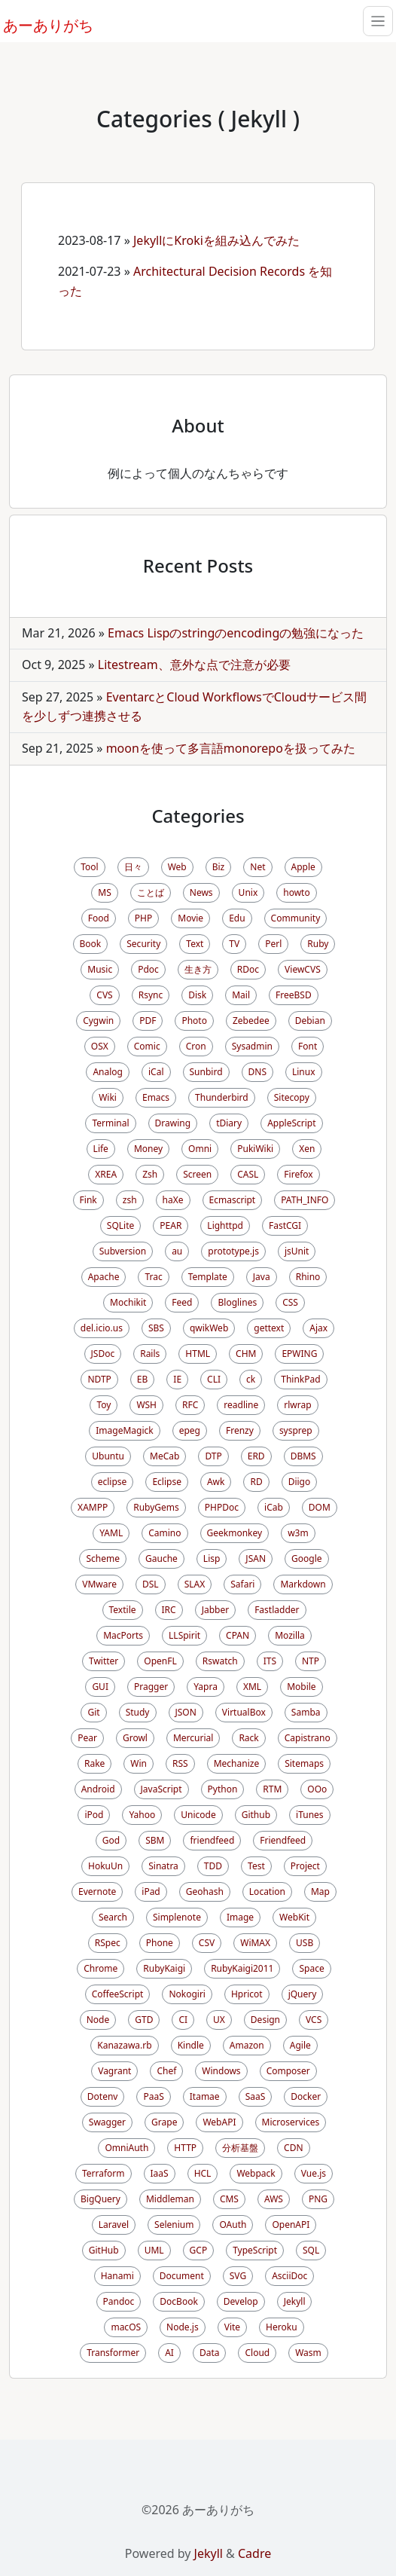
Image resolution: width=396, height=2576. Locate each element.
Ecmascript (232, 1199)
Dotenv (102, 2096)
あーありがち (40, 23)
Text (194, 943)
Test (256, 1865)
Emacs (155, 1097)
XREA (106, 1174)
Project (305, 1865)
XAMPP (93, 1507)
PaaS (153, 2096)
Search (113, 1917)
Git (93, 1712)
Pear (87, 1737)
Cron (196, 1046)
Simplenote (177, 1917)
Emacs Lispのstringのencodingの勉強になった (236, 633)
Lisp (212, 1558)
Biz (218, 866)
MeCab (164, 1456)
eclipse (112, 1481)
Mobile (301, 1686)
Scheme (103, 1558)
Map (320, 1891)
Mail (241, 995)
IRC (169, 1609)
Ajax (318, 1328)
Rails (150, 1353)
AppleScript (291, 1123)
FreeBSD (294, 995)
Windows (221, 2070)
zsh (130, 1199)
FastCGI (285, 1225)
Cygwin (98, 1020)
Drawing (173, 1123)
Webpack (255, 2173)
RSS (180, 1763)
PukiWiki (255, 1148)
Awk (216, 1481)
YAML (111, 1532)
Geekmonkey (235, 1532)
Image (240, 1917)
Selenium (173, 2224)
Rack (248, 1737)
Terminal (110, 1123)
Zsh (149, 1174)
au (177, 1251)
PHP (143, 918)
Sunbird (206, 1071)
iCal (156, 1071)
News (201, 892)
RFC (190, 1404)
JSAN (255, 1558)
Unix (248, 892)
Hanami (117, 2275)
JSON (185, 1712)
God (111, 1840)
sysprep (295, 1430)
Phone (159, 1942)
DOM (320, 1507)
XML (252, 1686)
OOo (317, 1789)
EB (142, 1379)
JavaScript (161, 1789)
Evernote (97, 1891)
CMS (229, 2199)
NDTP (99, 1379)
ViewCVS (303, 969)
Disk (197, 995)
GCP (199, 2250)
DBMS (303, 1456)
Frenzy (240, 1430)
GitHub (104, 2250)
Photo (194, 1020)
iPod (93, 1814)
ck (250, 1379)
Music (99, 969)
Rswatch (220, 1661)
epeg (189, 1430)
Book (91, 943)
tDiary (229, 1123)
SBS (156, 1328)
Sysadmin (252, 1046)
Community (296, 918)
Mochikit (128, 1302)
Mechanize (236, 1763)
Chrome (100, 1968)
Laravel (114, 2224)
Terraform (103, 2173)
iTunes (310, 1814)
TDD (213, 1865)
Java (261, 1276)
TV (234, 943)
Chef (166, 2070)
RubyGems (156, 1507)
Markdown (302, 1584)
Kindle (191, 2045)
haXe (173, 1199)
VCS (313, 2019)
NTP (310, 1661)
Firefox (298, 1174)
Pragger (151, 1686)
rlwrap (297, 1404)
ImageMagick (124, 1430)
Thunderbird (221, 1097)
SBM (154, 1840)
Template (207, 1276)
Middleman (170, 2199)
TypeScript (255, 2250)
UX (219, 2019)
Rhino (308, 1276)
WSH (146, 1404)
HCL (203, 2173)
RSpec (107, 1942)
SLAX (195, 1584)
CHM (246, 1353)
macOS (126, 2327)
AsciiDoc (289, 2275)
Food (98, 918)
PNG (318, 2199)
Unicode (198, 1814)
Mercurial (193, 1737)
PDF (147, 1020)
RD (256, 1481)
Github (256, 1814)
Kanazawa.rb (124, 2045)
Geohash (205, 1891)
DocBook (179, 2301)
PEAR (170, 1225)
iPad (151, 1891)
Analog (108, 1071)
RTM (272, 1789)
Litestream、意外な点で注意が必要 (194, 664)
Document (182, 2275)
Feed (182, 1302)
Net (257, 866)
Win (138, 1763)
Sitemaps (304, 1763)
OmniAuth (126, 2147)
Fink (88, 1199)
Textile (122, 1609)
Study (138, 1712)
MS (104, 892)
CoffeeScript (118, 1994)
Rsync (151, 995)
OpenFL (160, 1661)
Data (210, 2352)
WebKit (294, 1917)
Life (100, 1148)
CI (182, 2019)
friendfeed (212, 1840)
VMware (99, 1584)
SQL (311, 2250)
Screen (197, 1174)
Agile (300, 2045)
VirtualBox (244, 1712)
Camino (164, 1532)
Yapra (205, 1686)
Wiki (108, 1097)
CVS (104, 995)
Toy (103, 1404)
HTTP (185, 2147)
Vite (232, 2327)
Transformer (113, 2352)
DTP (213, 1456)
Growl (135, 1737)
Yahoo (142, 1814)
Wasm (308, 2352)
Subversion (123, 1251)
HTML (197, 1353)
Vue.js (313, 2173)
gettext (269, 1328)
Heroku (281, 2327)
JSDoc (103, 1353)
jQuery (302, 1994)
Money (148, 1148)
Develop (241, 2301)
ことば (150, 892)
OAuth (232, 2224)
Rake (94, 1763)
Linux (303, 1071)
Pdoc (148, 969)
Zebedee (251, 1020)
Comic (147, 1046)
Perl (273, 943)
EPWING (299, 1353)
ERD (256, 1456)
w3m (298, 1532)
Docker (306, 2096)
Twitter (103, 1661)
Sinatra (163, 1865)
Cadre (254, 2553)
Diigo (299, 1481)
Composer (288, 2070)
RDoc (248, 969)
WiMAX (255, 1942)
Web (177, 866)
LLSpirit (184, 1635)
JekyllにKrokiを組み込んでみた (216, 240)
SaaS (255, 2096)
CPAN (237, 1635)
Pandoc (119, 2301)
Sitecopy (291, 1097)
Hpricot (247, 1994)
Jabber (216, 1609)
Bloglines (237, 1302)
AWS (273, 2199)
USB (304, 1942)
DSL (150, 1584)
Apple (303, 866)
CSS (290, 1302)
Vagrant (114, 2070)
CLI (214, 1379)
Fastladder (276, 1609)
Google (306, 1558)
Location (267, 1891)
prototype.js (233, 1251)
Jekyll (295, 2301)
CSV (207, 1942)
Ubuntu (108, 1456)
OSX (99, 1046)
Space (311, 1968)
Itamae (205, 2096)
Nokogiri (187, 1994)
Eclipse (166, 1481)
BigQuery (100, 2199)
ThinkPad (300, 1379)
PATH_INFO (304, 1199)
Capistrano (308, 1737)
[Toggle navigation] (378, 21)
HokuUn (105, 1865)
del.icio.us (102, 1328)
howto (296, 892)
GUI (100, 1686)
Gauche (161, 1558)
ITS (269, 1661)
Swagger (107, 2122)
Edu (237, 918)
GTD (144, 2019)
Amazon (247, 2045)
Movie (190, 918)
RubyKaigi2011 (242, 1968)
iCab (273, 1507)
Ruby (317, 943)
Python (223, 1789)
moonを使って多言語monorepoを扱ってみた (230, 748)
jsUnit (297, 1251)
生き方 (198, 969)
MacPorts (123, 1635)
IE (177, 1379)
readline (241, 1404)
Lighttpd (225, 1225)
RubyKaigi (164, 1968)
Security (143, 943)
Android (98, 1789)
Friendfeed (283, 1840)
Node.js (182, 2327)
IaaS (160, 2173)
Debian (310, 1020)
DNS (257, 1071)
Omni (200, 1148)
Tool (89, 866)
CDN (293, 2147)
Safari (242, 1584)
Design (265, 2019)
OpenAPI (290, 2224)
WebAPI (219, 2122)
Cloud (257, 2352)
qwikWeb (209, 1328)
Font (307, 1046)
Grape (164, 2122)
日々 (133, 866)
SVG (238, 2275)
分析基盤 (240, 2147)
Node (98, 2019)
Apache (104, 1276)
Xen (307, 1148)
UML (154, 2250)
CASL (247, 1174)
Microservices (291, 2122)
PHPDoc (222, 1507)
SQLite (120, 1225)
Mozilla (290, 1635)
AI (169, 2352)
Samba (306, 1712)
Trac (153, 1276)
